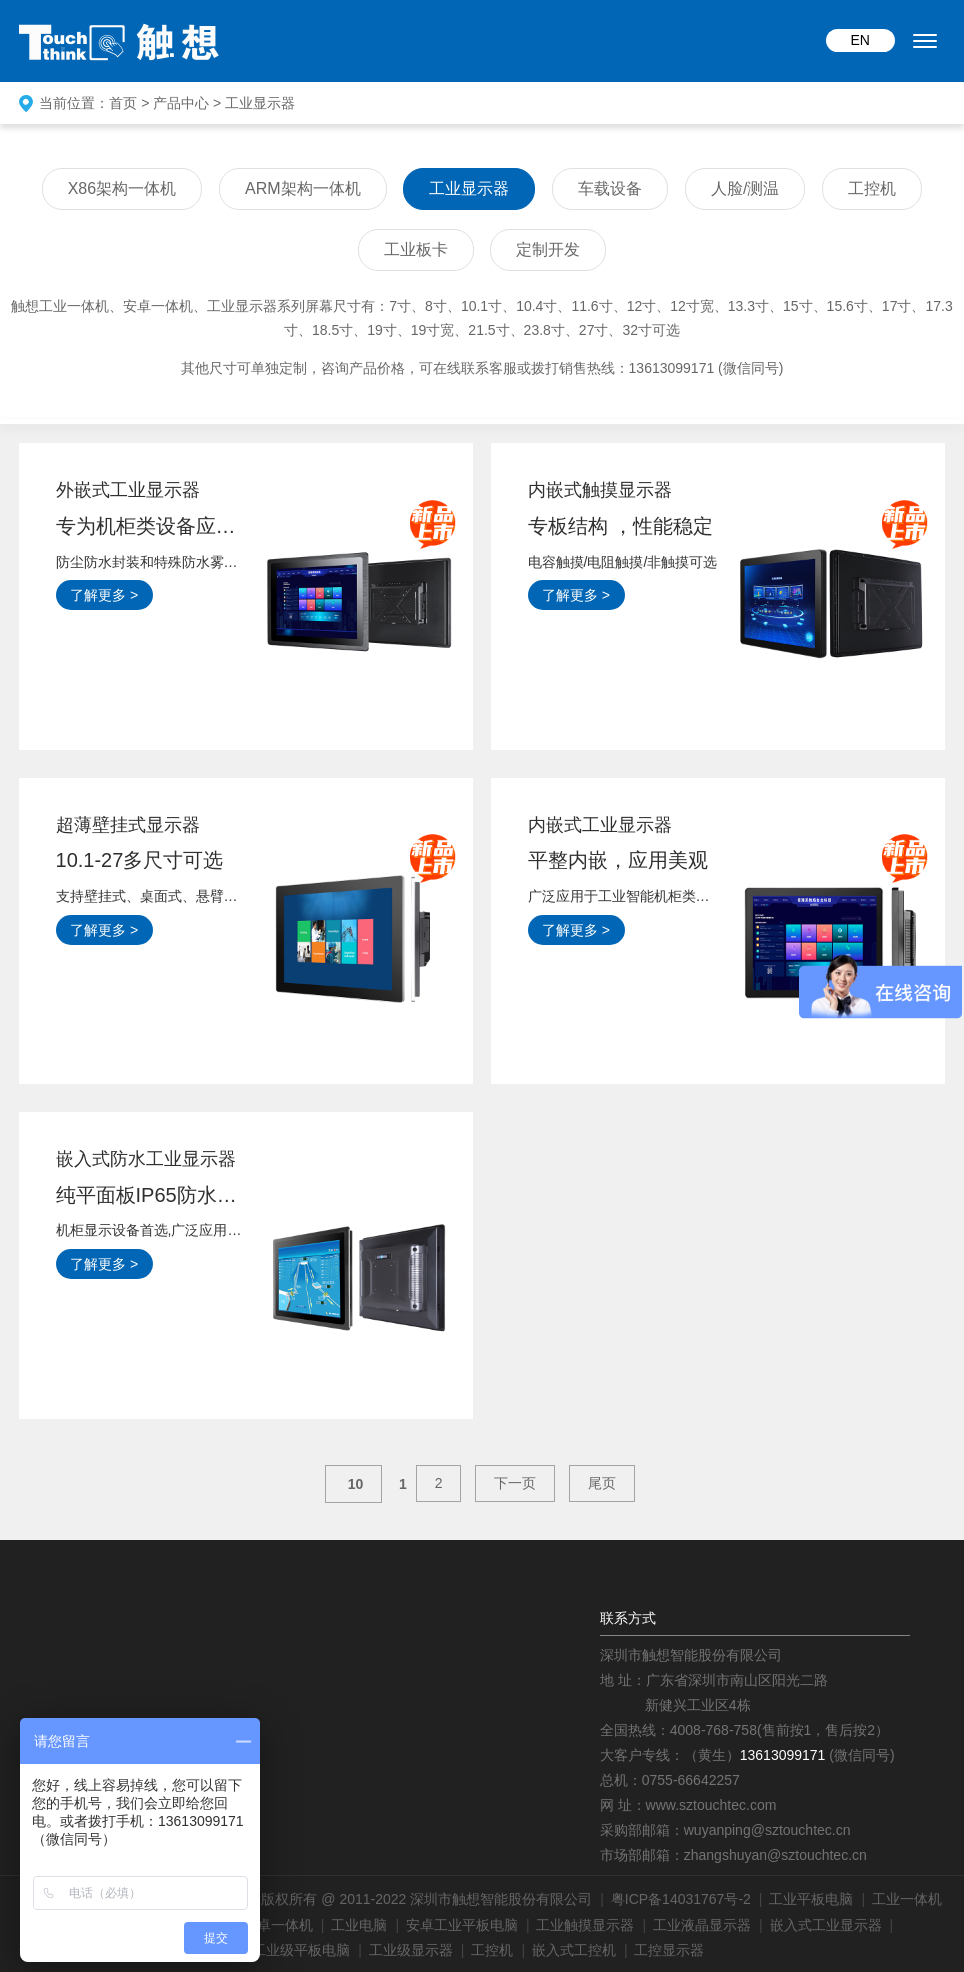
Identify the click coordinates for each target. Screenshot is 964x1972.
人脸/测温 (745, 188)
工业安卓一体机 (264, 1925)
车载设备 (610, 188)
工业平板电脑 (811, 1899)
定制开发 (548, 249)
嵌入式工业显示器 (826, 1925)
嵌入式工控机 (574, 1950)
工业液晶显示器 (702, 1925)
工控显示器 (669, 1950)
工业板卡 (416, 249)
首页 (123, 103)
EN (860, 40)
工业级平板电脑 (301, 1950)
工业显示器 (260, 103)
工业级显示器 (411, 1950)
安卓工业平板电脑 (462, 1925)
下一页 (515, 1483)
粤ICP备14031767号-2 (681, 1899)
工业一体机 (907, 1899)
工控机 (872, 188)
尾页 (602, 1483)
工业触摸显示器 (585, 1925)
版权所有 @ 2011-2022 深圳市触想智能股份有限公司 (426, 1899)
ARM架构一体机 (303, 188)
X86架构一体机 (122, 188)
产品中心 (181, 103)
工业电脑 (359, 1925)
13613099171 (783, 1755)
